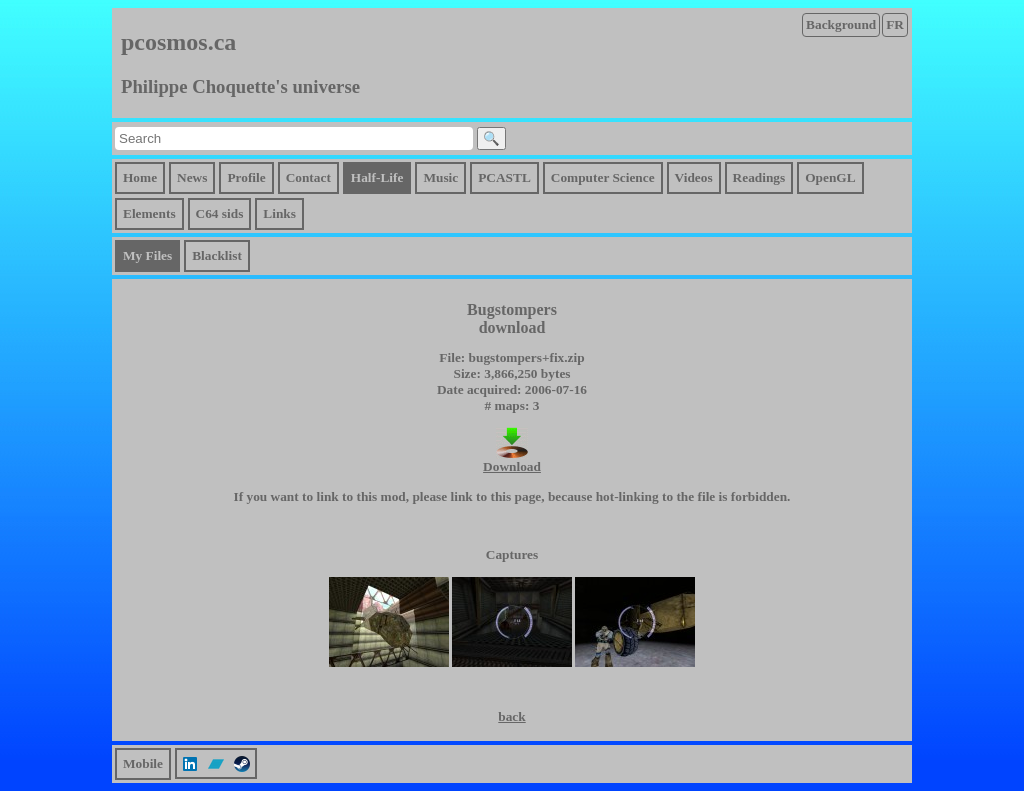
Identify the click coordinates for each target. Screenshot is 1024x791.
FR (895, 24)
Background (841, 24)
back (511, 716)
